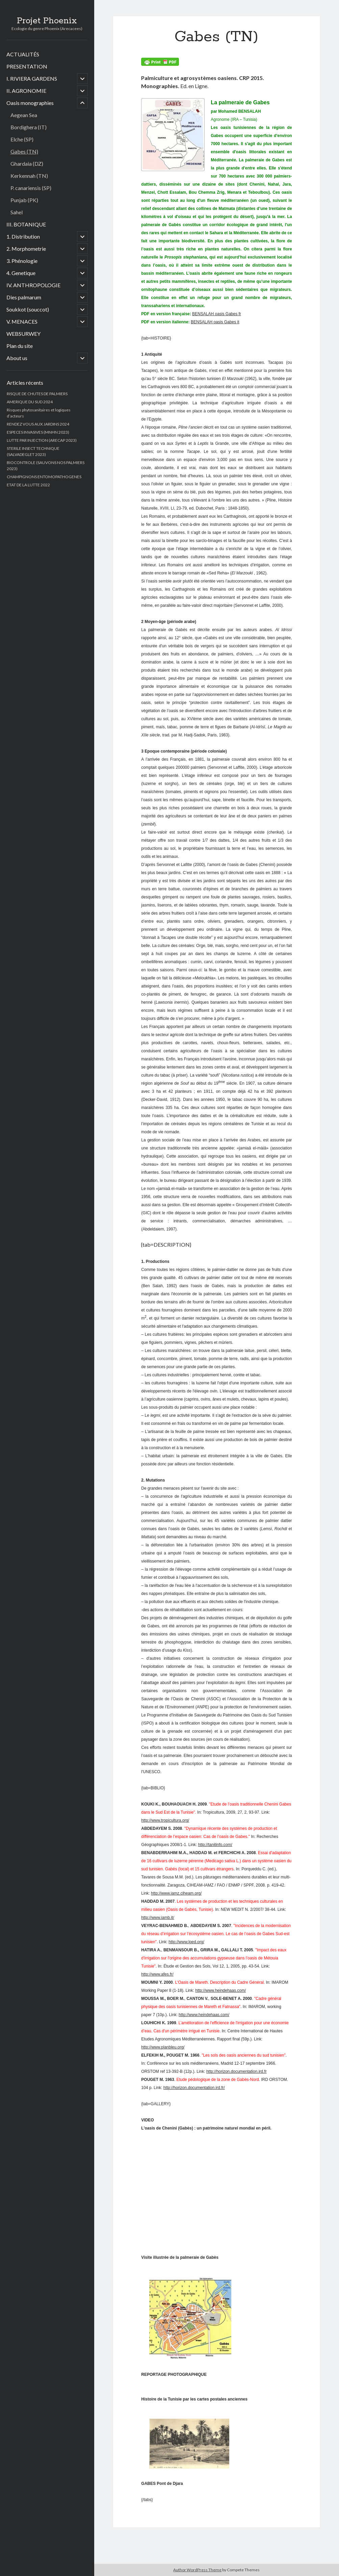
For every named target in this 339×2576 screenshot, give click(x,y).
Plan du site (19, 346)
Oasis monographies (30, 103)
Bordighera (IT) (28, 127)
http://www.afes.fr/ (157, 1974)
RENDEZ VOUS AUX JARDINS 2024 (38, 424)
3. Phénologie (21, 260)
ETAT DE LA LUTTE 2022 (28, 484)
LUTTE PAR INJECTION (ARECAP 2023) (42, 440)
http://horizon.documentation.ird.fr (236, 2071)
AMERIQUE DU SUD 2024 (30, 401)
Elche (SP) (21, 139)
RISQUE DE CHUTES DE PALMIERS (37, 393)
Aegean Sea (23, 115)
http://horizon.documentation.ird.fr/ (194, 2087)
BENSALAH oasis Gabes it (215, 322)
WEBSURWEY (23, 333)
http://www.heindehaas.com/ (220, 1990)
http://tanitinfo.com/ (215, 1844)
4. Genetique (20, 273)
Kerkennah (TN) (29, 175)
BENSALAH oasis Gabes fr (216, 313)
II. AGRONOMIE (26, 90)
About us (16, 358)
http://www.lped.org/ (186, 1942)
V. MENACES (21, 321)
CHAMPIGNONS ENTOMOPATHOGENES (44, 476)
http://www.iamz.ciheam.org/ (176, 1893)
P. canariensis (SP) (30, 188)
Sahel (16, 212)
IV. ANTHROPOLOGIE (33, 285)
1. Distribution (23, 236)
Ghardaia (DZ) (26, 163)
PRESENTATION (26, 66)
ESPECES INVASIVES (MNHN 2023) (38, 432)
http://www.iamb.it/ (157, 1917)
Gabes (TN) (24, 151)
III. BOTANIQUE (26, 224)
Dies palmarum (23, 297)
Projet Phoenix (47, 21)
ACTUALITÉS (22, 54)
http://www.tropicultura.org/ (165, 1820)
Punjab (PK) (24, 200)
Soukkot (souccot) (27, 309)
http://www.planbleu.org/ (162, 2047)
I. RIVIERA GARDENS (31, 78)
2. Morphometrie (26, 248)
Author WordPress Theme (197, 2569)
